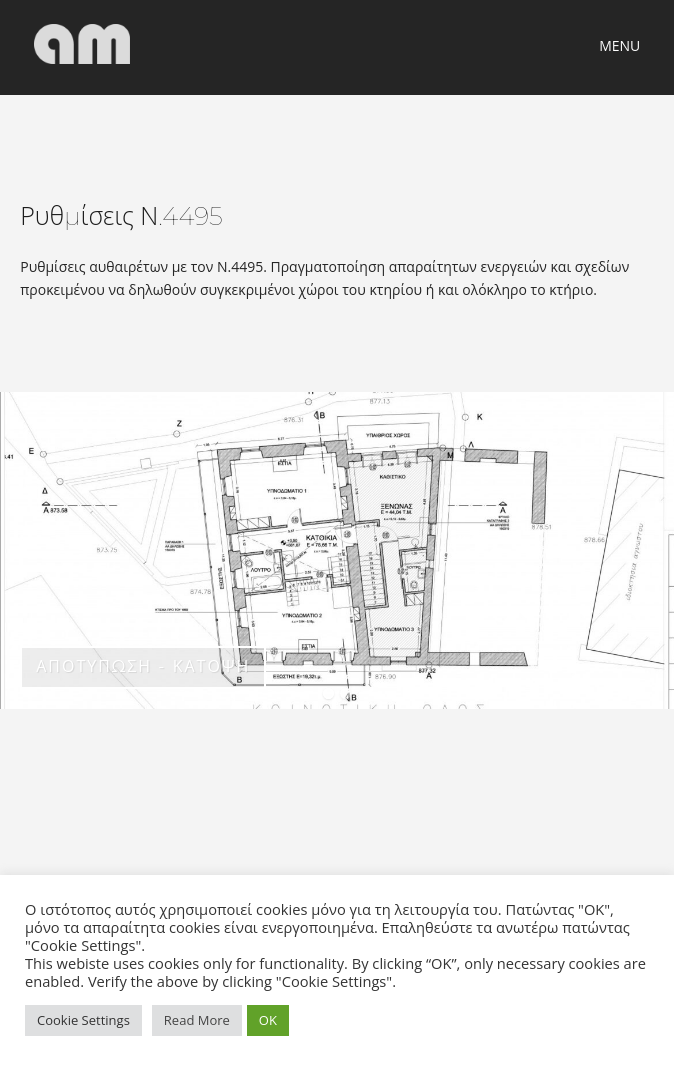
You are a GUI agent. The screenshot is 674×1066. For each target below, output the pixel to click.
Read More (197, 1020)
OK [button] (268, 1020)
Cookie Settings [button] (83, 1020)
